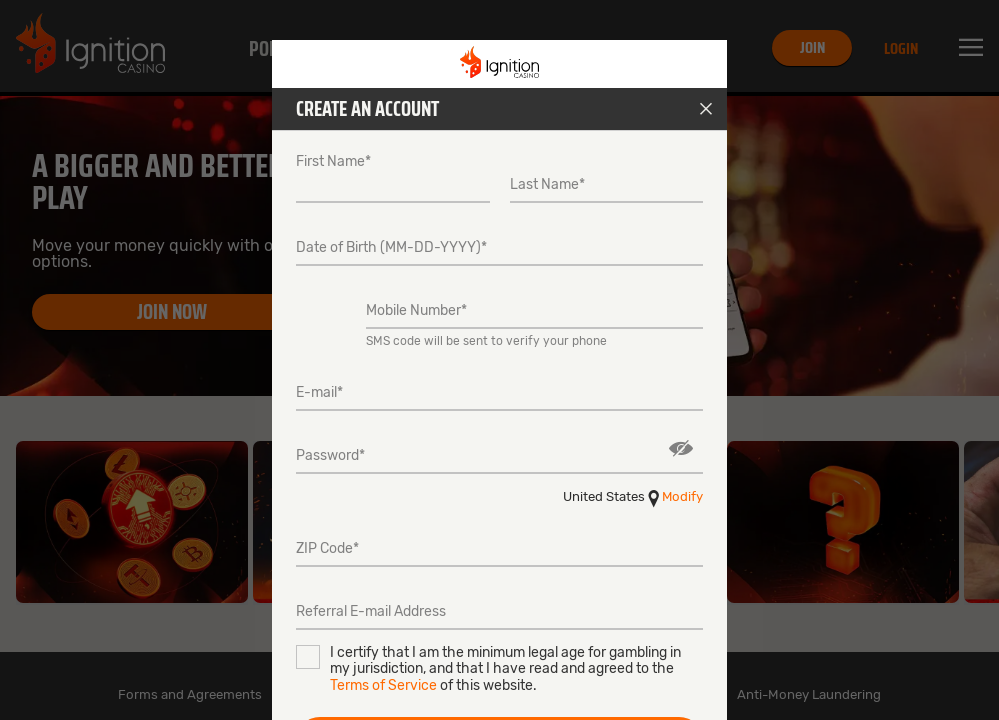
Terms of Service (383, 685)
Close (706, 109)
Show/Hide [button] (681, 448)
